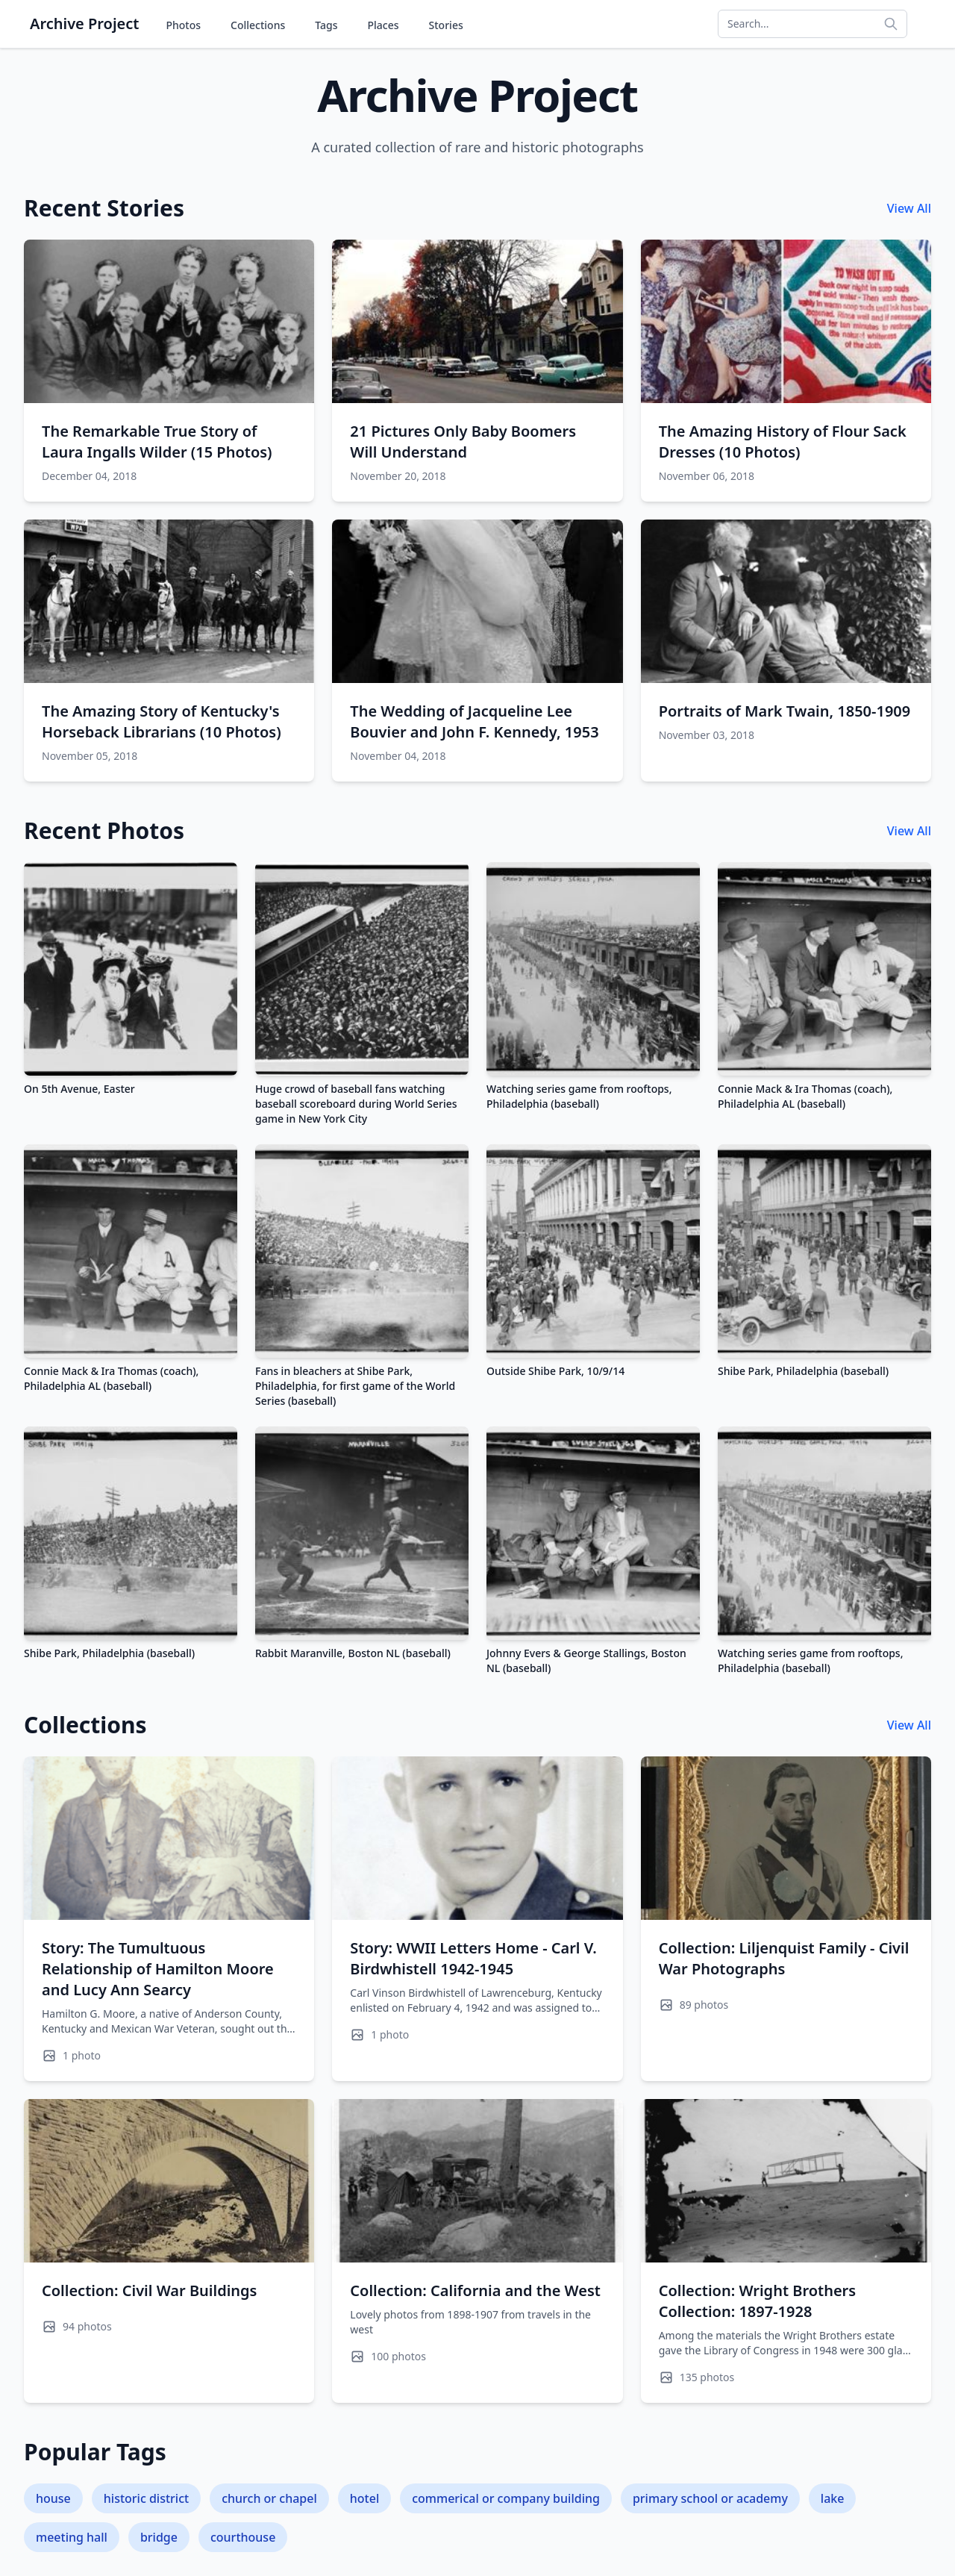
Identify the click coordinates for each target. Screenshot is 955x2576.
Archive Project (84, 23)
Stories (446, 25)
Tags (326, 25)
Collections (258, 25)
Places (383, 25)
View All (909, 208)
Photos (183, 25)
